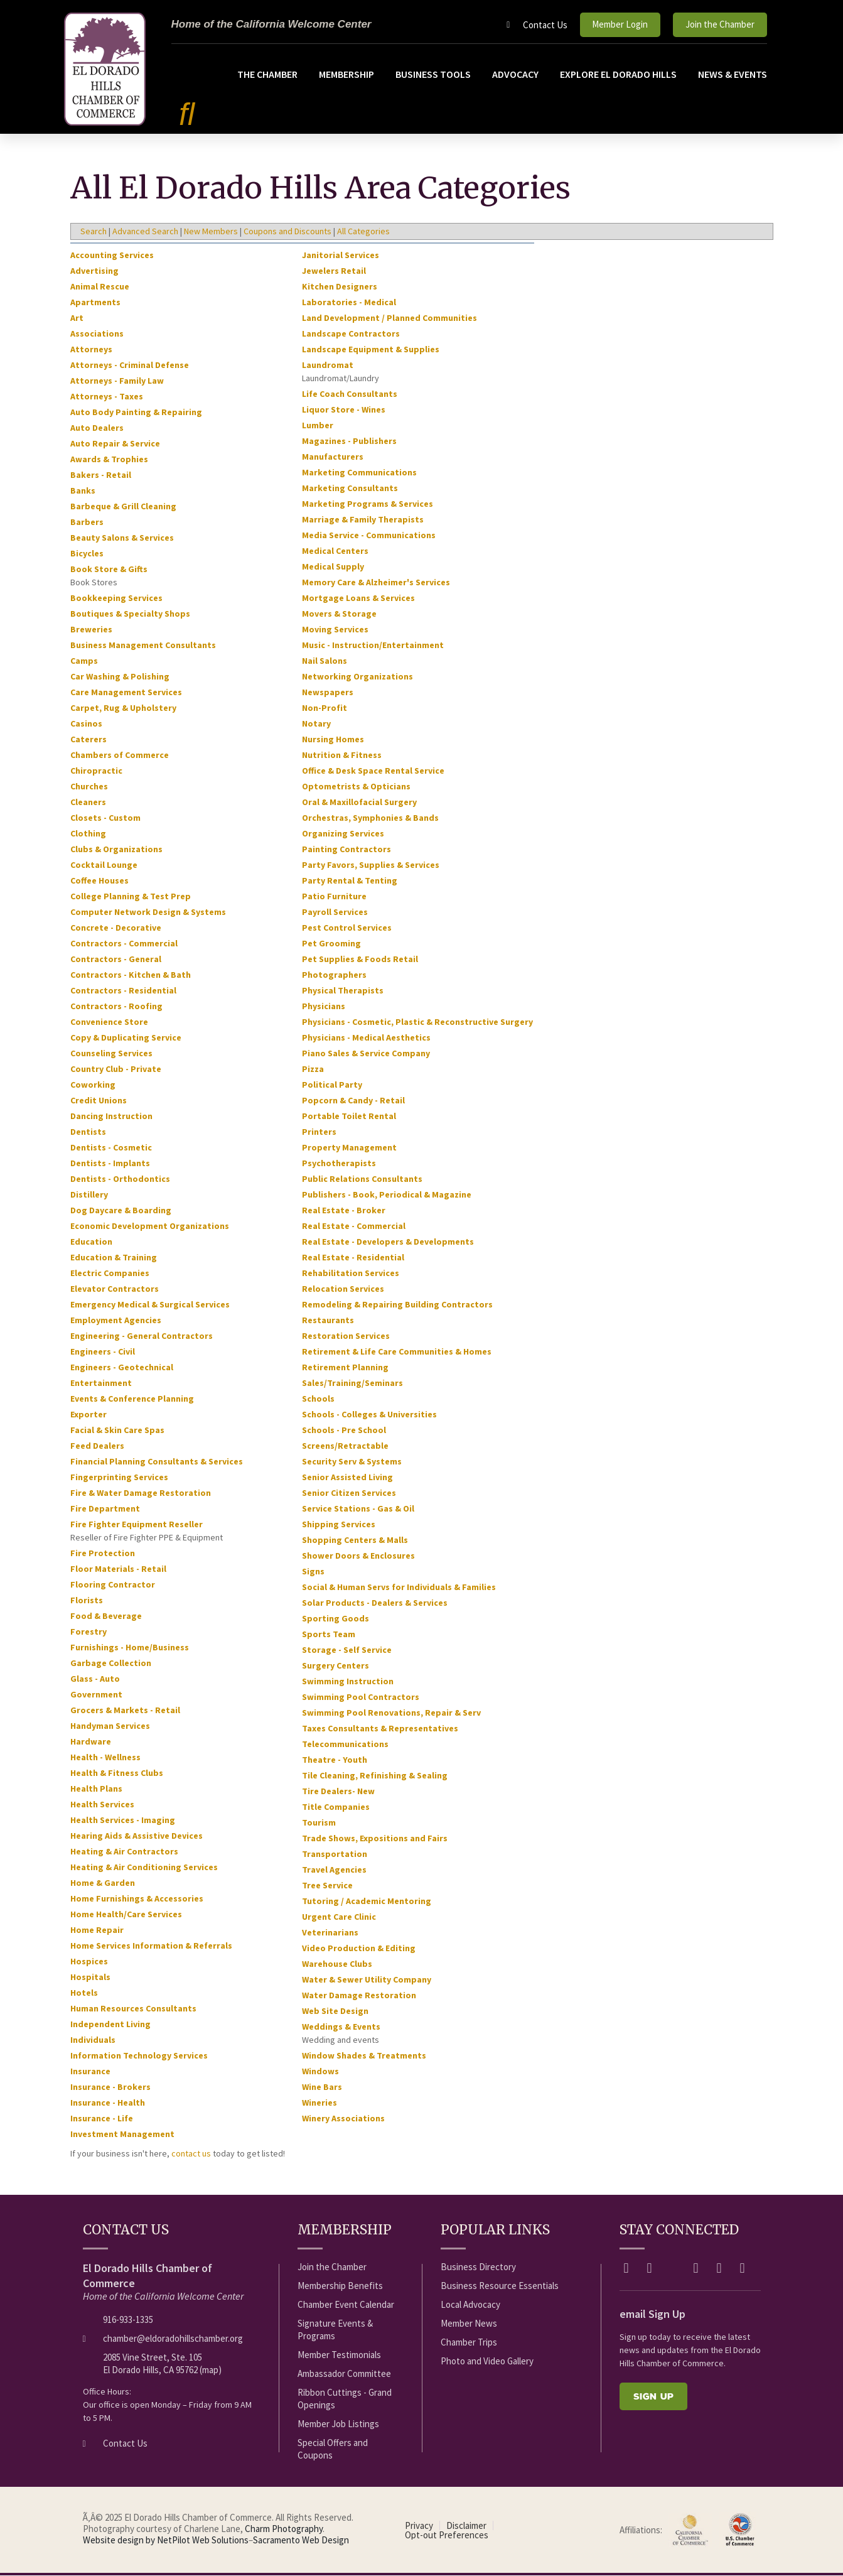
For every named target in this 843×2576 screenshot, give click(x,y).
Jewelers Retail (334, 271)
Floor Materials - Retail (118, 1569)
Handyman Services (110, 1726)
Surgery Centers (335, 1666)
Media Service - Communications (369, 535)
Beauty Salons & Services (122, 538)
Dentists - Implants (110, 1163)
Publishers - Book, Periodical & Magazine (386, 1195)
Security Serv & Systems (352, 1462)
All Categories (363, 231)
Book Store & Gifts (109, 569)
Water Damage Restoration (359, 1995)
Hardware (90, 1742)
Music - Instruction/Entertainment (373, 645)
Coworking (92, 1085)
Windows (320, 2071)
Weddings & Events (341, 2027)
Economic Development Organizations (149, 1226)
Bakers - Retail (100, 475)
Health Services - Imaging (122, 1820)
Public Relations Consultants (362, 1179)
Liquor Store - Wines (343, 410)
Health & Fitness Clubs (116, 1773)
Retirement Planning (345, 1367)
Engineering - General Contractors (141, 1336)
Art (76, 318)
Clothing (88, 834)
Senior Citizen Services (349, 1493)
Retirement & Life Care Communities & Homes (396, 1352)
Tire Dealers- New (338, 1791)
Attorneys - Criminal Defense (129, 365)
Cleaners (88, 802)
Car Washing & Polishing (119, 677)
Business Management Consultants (143, 645)
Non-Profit (324, 708)
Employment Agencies (115, 1320)
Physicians (323, 1006)
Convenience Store (109, 1022)
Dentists (88, 1132)
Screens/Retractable (345, 1446)
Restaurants (328, 1320)
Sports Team (328, 1634)
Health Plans (96, 1789)
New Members (211, 231)
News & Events (732, 74)
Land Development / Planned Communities (389, 318)
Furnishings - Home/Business (129, 1647)
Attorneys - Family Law (117, 381)
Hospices (89, 1961)
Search (93, 231)
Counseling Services (111, 1053)
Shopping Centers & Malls (355, 1540)
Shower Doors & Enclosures (358, 1556)
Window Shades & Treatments (364, 2056)
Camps (84, 661)
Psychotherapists (339, 1163)
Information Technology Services (139, 2056)
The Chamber (267, 74)
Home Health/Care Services (126, 1914)
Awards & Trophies (109, 459)
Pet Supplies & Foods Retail (360, 959)
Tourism (319, 1823)
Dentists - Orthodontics (120, 1179)
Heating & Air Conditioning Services (144, 1867)
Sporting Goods (335, 1619)
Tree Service (327, 1885)
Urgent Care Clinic (339, 1917)
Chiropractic (96, 771)
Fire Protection (102, 1553)
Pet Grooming (331, 944)
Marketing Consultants (350, 488)
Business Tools (433, 74)
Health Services (102, 1804)
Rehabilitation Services (350, 1273)
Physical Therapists (343, 991)
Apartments (95, 302)
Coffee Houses (99, 881)
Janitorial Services (340, 255)
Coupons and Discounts (287, 231)
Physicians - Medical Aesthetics (366, 1038)
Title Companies (336, 1807)
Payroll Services (335, 912)
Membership (346, 74)
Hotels (84, 1993)
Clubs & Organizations (116, 849)
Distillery (89, 1195)
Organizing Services (343, 834)
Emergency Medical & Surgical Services (150, 1305)
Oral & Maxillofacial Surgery (359, 802)
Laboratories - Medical (349, 302)
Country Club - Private (115, 1069)
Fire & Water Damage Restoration (140, 1493)
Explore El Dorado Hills (618, 74)
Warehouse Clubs (337, 1964)
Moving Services (335, 630)
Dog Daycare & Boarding (120, 1210)
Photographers (334, 975)
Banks (82, 491)
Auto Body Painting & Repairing (136, 412)
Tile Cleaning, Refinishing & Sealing (375, 1776)
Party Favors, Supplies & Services (370, 865)
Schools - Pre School (344, 1430)
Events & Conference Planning (132, 1399)
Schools (318, 1399)
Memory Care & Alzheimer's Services (376, 582)
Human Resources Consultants (133, 2009)
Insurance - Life (101, 2118)
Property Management (349, 1148)
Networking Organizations (357, 677)
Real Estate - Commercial (353, 1226)
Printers (319, 1132)
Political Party (332, 1085)
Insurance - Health (107, 2103)
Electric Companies (109, 1273)
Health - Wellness (105, 1757)
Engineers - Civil (102, 1352)
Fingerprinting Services (119, 1477)
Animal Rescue (99, 287)
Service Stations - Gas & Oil (358, 1509)
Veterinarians (330, 1933)
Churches (89, 787)
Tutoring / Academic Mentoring (366, 1901)
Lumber (317, 425)
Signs (313, 1572)
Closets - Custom (105, 818)
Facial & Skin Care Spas (117, 1430)
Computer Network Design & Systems (148, 912)
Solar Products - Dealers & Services (375, 1603)
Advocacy (515, 74)
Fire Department (105, 1509)
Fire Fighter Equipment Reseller (136, 1524)
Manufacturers (332, 457)
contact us (191, 2154)
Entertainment (101, 1383)
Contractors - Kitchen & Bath (130, 975)
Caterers (88, 739)
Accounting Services (112, 255)
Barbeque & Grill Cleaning (123, 506)
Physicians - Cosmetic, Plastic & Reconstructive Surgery (417, 1022)
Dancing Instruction (111, 1116)
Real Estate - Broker (343, 1210)
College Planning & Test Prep (130, 896)
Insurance (90, 2071)
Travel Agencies (334, 1870)
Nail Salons (324, 661)
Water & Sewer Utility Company (366, 1980)
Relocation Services (343, 1289)
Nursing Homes (333, 739)
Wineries (319, 2103)
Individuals (92, 2040)
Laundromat (327, 365)
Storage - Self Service (347, 1650)
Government (96, 1695)
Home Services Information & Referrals (151, 1946)
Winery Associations (343, 2118)
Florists (86, 1600)
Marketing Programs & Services (367, 504)
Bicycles (87, 554)
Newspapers (327, 692)
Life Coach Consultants (349, 394)
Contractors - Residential (123, 991)
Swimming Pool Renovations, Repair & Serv (391, 1713)
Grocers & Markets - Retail (125, 1710)
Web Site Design (335, 2011)
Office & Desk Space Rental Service (373, 771)
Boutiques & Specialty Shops (130, 614)
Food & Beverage (106, 1616)
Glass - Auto (95, 1679)
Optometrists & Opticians (356, 787)
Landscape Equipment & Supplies (370, 349)
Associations (97, 334)
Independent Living (110, 2024)
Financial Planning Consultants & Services (156, 1462)
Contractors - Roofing (116, 1006)
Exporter (88, 1415)
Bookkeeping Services (116, 598)
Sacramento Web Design (301, 2540)
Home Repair (97, 1930)
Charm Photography (284, 2529)
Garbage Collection (110, 1663)
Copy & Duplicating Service (125, 1038)
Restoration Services (346, 1336)
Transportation (334, 1854)
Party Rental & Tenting (349, 881)
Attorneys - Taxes (106, 397)
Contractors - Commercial (124, 944)
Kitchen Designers (339, 287)
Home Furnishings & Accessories (136, 1899)
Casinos (86, 724)
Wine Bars (322, 2087)
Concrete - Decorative (115, 928)
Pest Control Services (347, 928)
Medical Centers (335, 551)
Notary (316, 724)
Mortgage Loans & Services (358, 598)
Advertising (94, 271)
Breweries (91, 630)
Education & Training (113, 1258)
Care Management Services (126, 692)
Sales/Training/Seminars (352, 1383)
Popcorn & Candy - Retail (353, 1101)
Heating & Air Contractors (124, 1852)
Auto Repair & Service (115, 444)
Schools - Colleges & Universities (369, 1415)
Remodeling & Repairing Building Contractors (397, 1305)
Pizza (313, 1069)
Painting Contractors (346, 849)
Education (91, 1242)
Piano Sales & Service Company (366, 1053)
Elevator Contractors (114, 1289)
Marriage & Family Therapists (363, 520)
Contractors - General (115, 959)
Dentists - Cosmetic (111, 1148)
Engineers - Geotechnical (121, 1367)
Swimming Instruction (348, 1681)
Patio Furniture (334, 896)
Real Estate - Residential (353, 1258)
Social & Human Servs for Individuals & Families (399, 1587)
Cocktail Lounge (103, 865)
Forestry (88, 1632)
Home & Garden (102, 1883)
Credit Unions (98, 1101)
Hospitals (90, 1977)
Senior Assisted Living (347, 1477)
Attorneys (91, 349)
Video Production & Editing (359, 1948)
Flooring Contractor (112, 1585)
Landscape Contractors (351, 334)
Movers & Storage (339, 614)
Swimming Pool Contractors (360, 1697)
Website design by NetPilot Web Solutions (166, 2540)
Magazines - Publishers (349, 441)
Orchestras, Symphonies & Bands (370, 818)
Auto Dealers (97, 428)
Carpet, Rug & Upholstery (123, 708)
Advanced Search (145, 231)
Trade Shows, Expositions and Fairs (375, 1838)
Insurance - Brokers (110, 2087)
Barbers (87, 522)
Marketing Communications (359, 473)
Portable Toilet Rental (349, 1116)
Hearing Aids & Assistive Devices (136, 1836)
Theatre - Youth (334, 1760)
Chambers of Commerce (119, 755)
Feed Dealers (97, 1446)
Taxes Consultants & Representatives (380, 1728)
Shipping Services (338, 1524)
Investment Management (122, 2134)
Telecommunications (345, 1744)
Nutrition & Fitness (342, 755)
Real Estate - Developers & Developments (388, 1242)
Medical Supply (333, 567)
